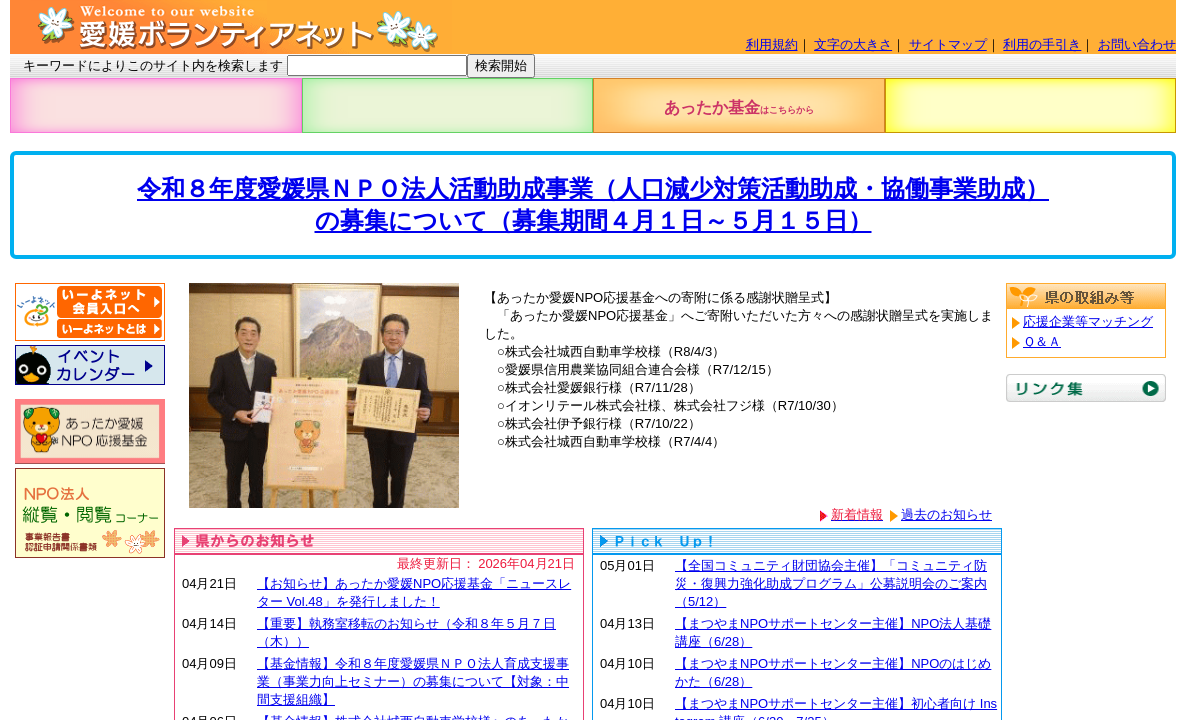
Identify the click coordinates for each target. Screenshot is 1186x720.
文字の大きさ (853, 44)
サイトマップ (948, 44)
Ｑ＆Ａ (1042, 341)
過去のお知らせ (946, 514)
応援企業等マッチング (1088, 321)
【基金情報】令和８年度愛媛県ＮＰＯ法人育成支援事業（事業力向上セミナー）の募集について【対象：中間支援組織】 (413, 681)
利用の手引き (1042, 44)
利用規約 (772, 44)
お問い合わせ (1137, 44)
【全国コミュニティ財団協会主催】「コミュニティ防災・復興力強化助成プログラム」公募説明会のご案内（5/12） (831, 583)
